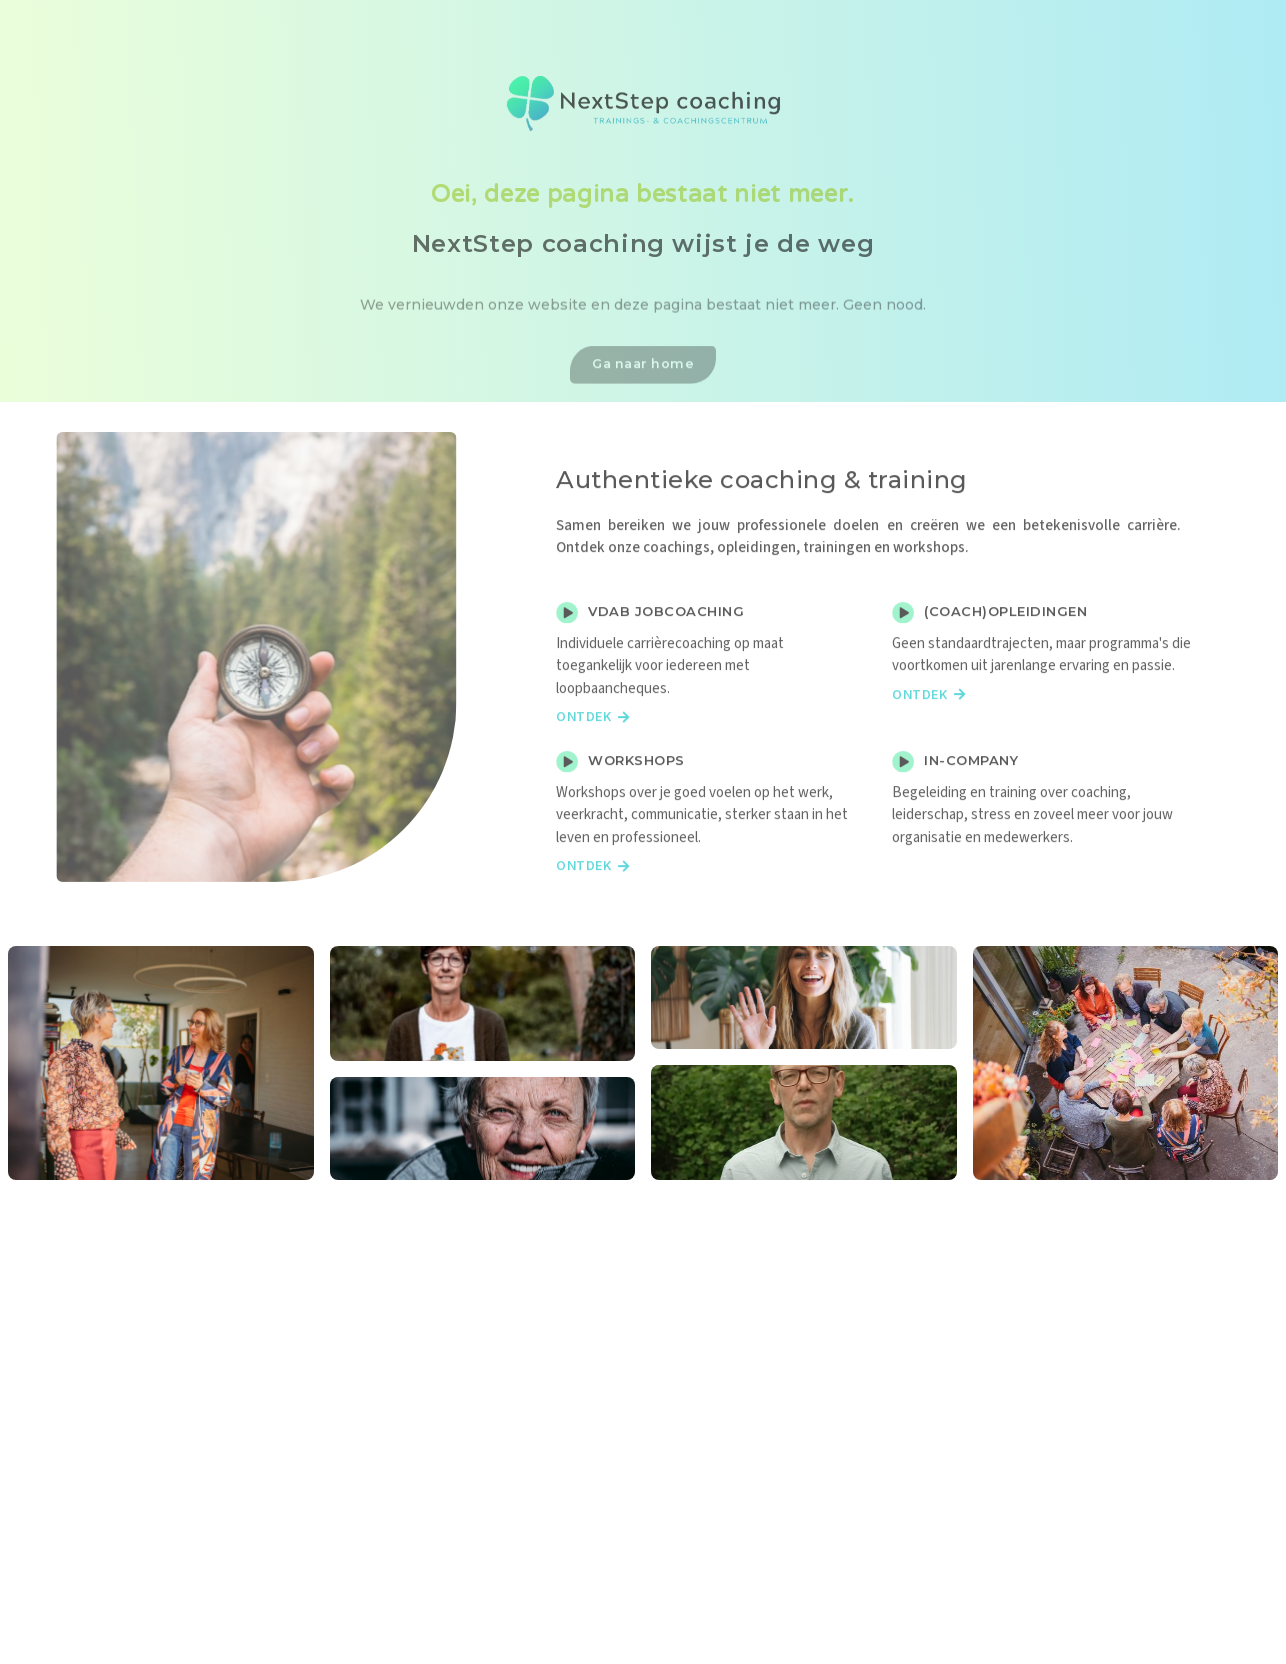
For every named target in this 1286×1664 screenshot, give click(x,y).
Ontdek (593, 749)
